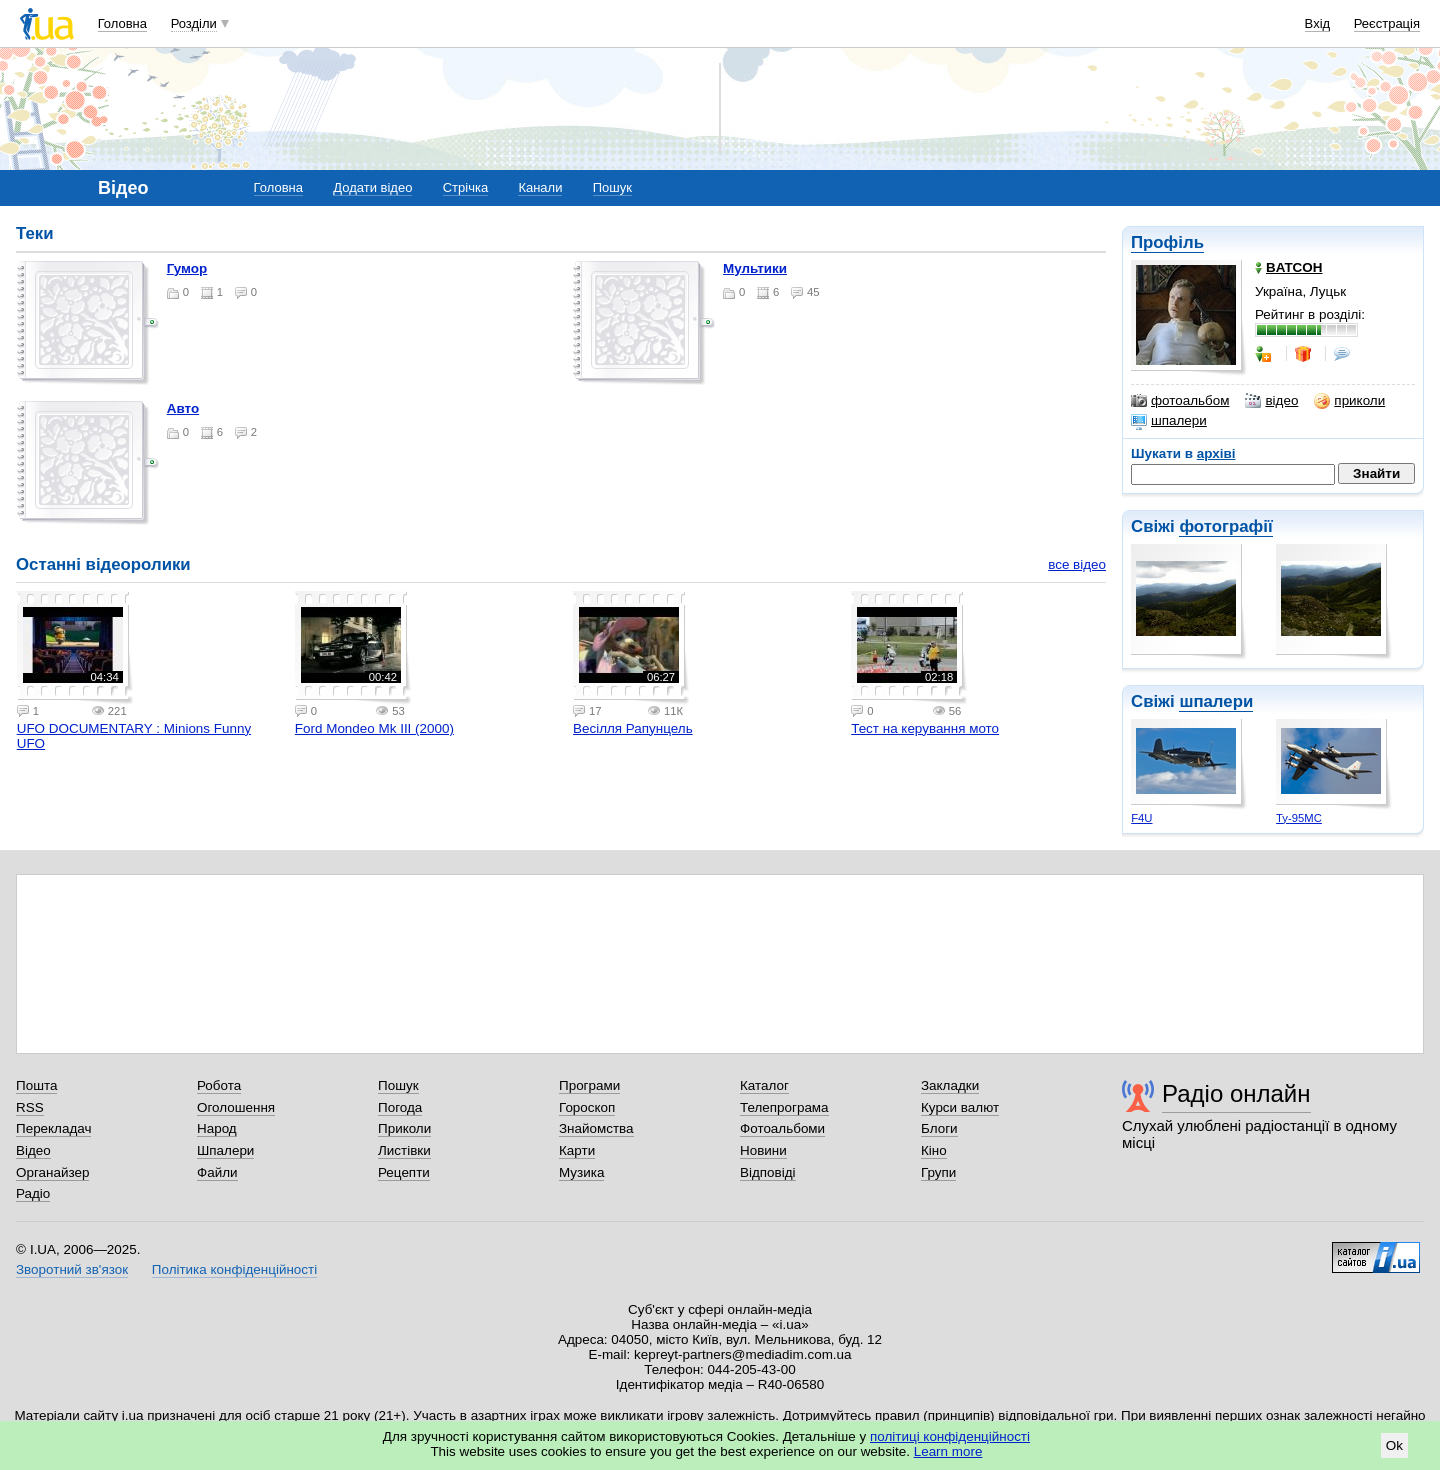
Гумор (187, 268)
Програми (589, 1085)
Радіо (33, 1193)
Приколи (404, 1128)
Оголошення (236, 1107)
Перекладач (53, 1128)
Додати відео (372, 187)
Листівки (404, 1150)
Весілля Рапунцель (633, 728)
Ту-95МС (1299, 818)
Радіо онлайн (1236, 1093)
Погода (400, 1107)
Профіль (1167, 242)
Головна (122, 23)
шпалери (1169, 421)
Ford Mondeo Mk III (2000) (374, 728)
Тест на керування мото (925, 728)
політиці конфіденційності (950, 1436)
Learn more (948, 1451)
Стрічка (465, 187)
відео (1271, 401)
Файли (217, 1172)
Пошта (36, 1085)
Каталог (764, 1085)
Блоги (939, 1128)
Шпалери (225, 1150)
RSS (30, 1107)
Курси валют (960, 1107)
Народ (217, 1128)
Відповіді (768, 1172)
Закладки (950, 1085)
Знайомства (596, 1128)
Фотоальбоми (782, 1128)
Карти (577, 1150)
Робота (219, 1085)
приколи (1349, 401)
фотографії (1225, 526)
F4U (1141, 818)
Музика (581, 1172)
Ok (1394, 1445)
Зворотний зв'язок (72, 1269)
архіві (1216, 453)
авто (183, 408)
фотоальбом (1180, 401)
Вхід (1318, 23)
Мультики (755, 268)
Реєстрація (1387, 23)
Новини (763, 1150)
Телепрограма (784, 1107)
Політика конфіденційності (234, 1269)
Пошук (612, 187)
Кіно (934, 1150)
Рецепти (404, 1172)
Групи (938, 1172)
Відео (33, 1150)
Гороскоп (587, 1107)
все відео (1077, 564)
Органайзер (52, 1172)
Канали (540, 187)
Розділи (194, 23)
